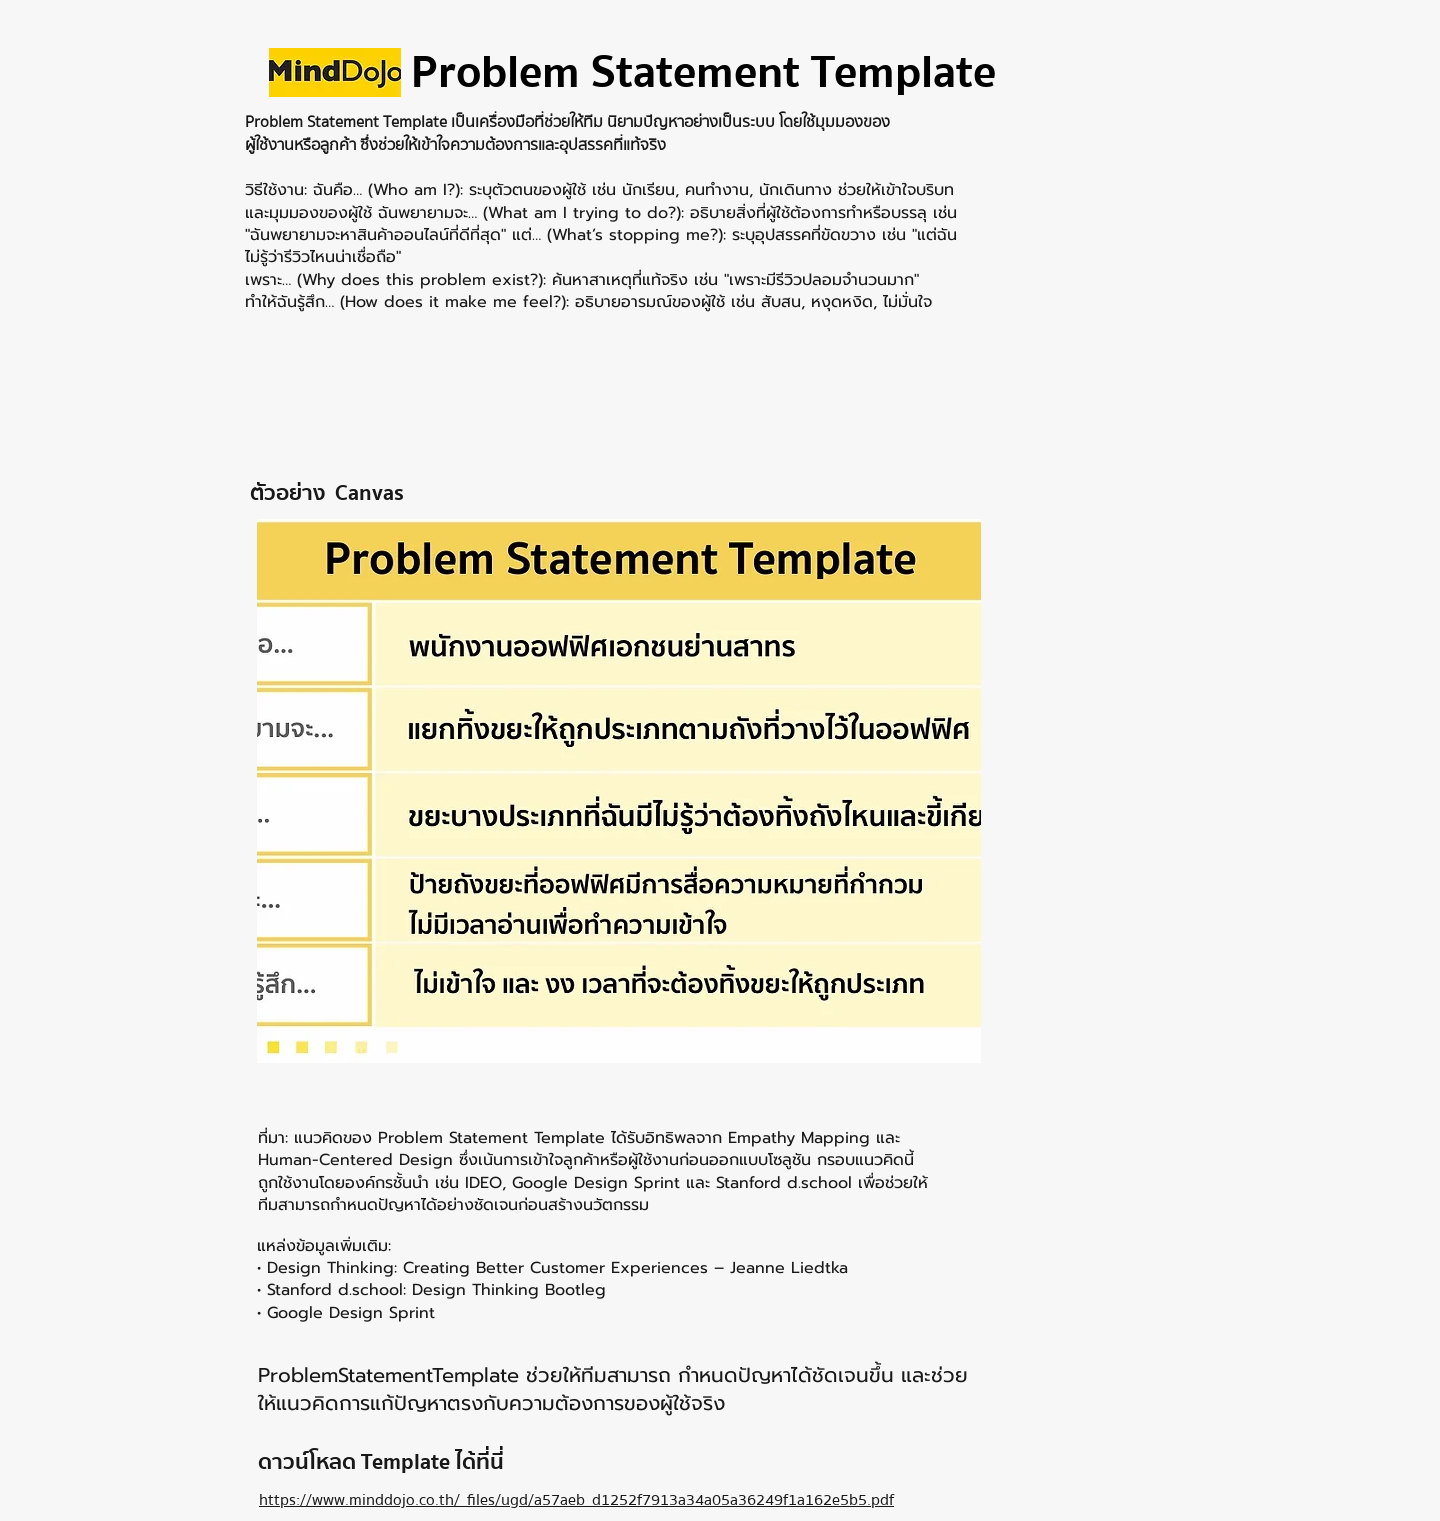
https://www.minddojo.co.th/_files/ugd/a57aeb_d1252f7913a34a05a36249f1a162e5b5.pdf (576, 1500)
